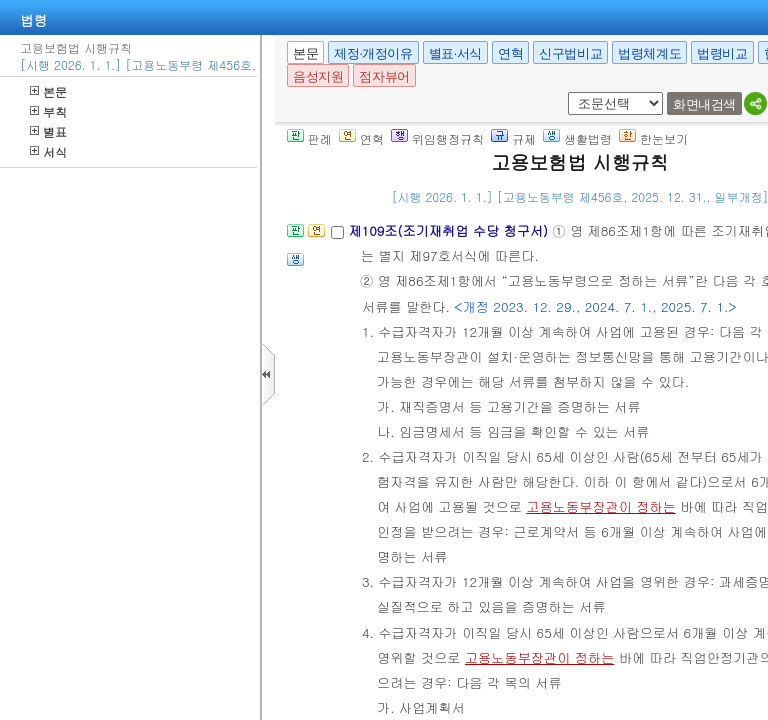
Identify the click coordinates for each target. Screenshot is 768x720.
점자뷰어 (384, 76)
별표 (48, 131)
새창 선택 (564, 92)
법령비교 (722, 53)
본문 (48, 91)
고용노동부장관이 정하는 (600, 506)
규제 (513, 138)
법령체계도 (649, 53)
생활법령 (577, 138)
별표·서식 (455, 53)
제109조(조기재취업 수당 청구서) (450, 230)
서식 (48, 151)
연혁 (510, 53)
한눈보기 (653, 138)
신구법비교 (570, 53)
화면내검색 (704, 104)
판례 (309, 138)
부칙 (48, 111)
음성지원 (318, 76)
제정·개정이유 (373, 53)
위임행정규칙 (437, 138)
